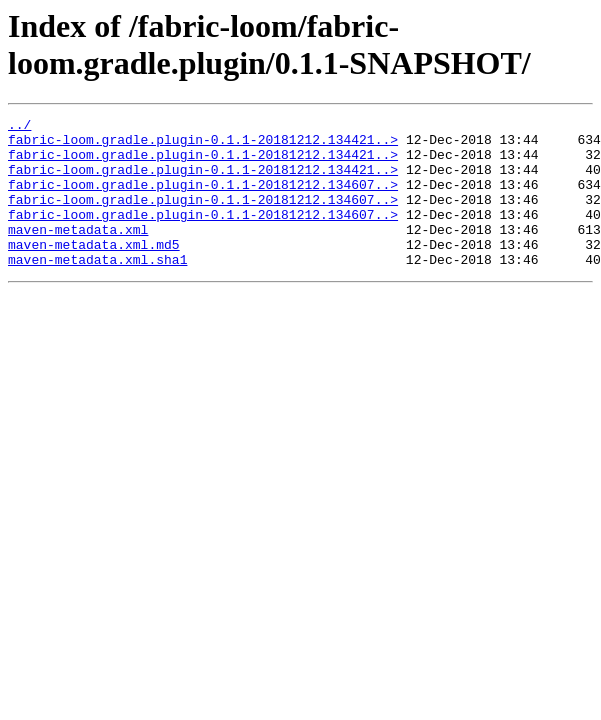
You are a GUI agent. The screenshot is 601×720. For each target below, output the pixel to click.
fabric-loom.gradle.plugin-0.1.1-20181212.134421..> (203, 145)
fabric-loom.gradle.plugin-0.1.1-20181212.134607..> (203, 199)
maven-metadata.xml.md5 (94, 271)
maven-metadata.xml (78, 253)
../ (19, 127)
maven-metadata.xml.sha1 (97, 289)
